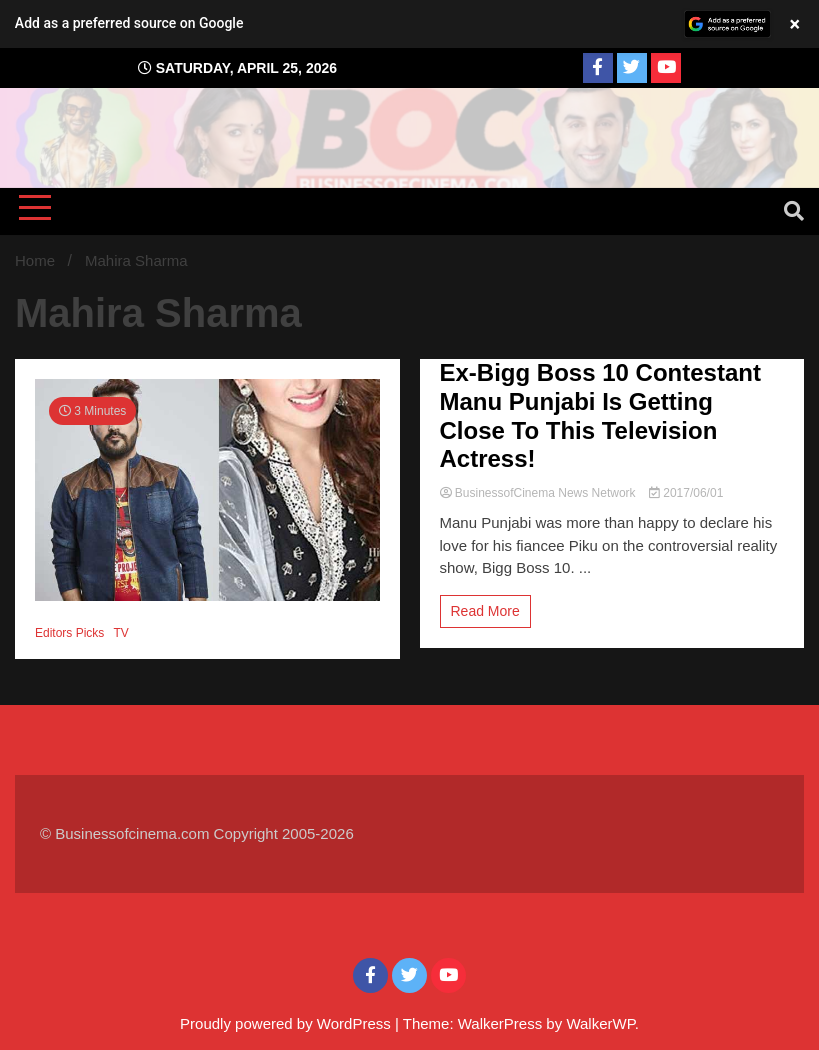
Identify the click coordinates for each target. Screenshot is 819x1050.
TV (121, 633)
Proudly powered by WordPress (287, 1023)
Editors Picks (69, 633)
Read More (485, 611)
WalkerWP (600, 1023)
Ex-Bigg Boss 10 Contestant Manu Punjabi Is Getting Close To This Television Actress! (600, 415)
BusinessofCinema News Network (539, 493)
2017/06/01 (686, 493)
